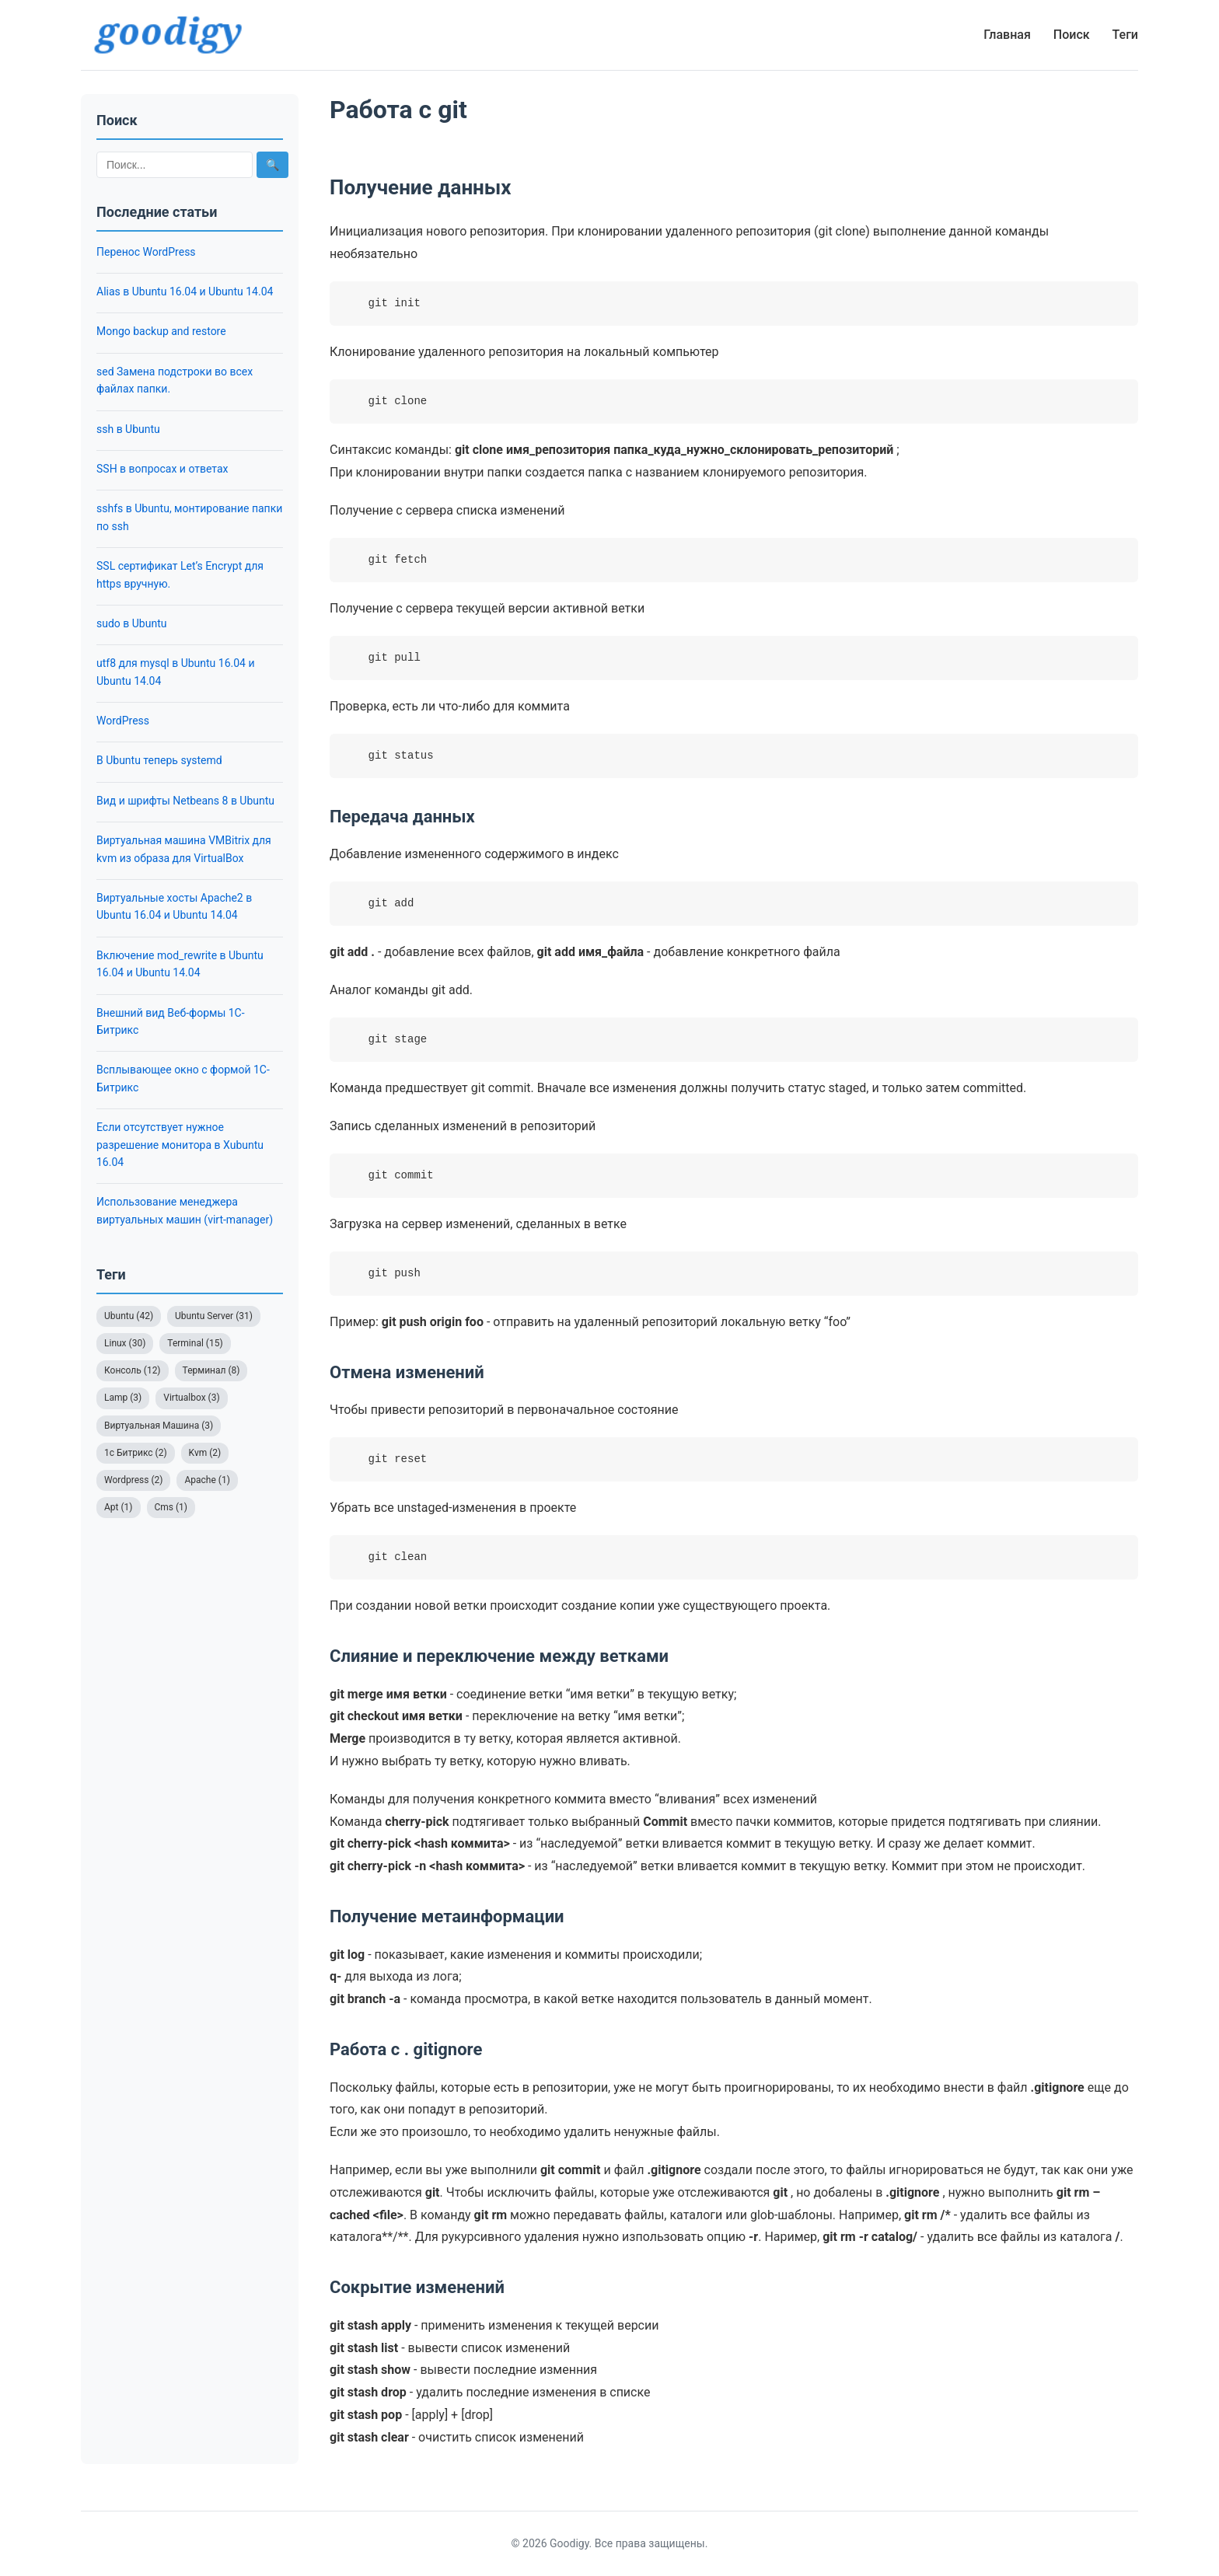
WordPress (122, 720)
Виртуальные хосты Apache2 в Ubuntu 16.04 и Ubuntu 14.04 (174, 906)
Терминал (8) (211, 1370)
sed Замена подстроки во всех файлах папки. (174, 380)
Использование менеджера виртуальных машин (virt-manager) (184, 1210)
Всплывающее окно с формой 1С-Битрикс (183, 1078)
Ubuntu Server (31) (214, 1316)
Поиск (1071, 34)
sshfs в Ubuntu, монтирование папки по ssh (189, 517)
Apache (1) (206, 1480)
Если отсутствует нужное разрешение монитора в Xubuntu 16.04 (180, 1144)
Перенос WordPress (146, 252)
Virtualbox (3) (191, 1397)
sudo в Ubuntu (131, 623)
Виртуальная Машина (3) (158, 1425)
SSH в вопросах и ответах (162, 468)
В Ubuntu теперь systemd (159, 760)
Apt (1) (118, 1507)
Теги (1125, 34)
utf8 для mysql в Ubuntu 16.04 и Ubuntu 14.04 (175, 671)
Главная (1007, 34)
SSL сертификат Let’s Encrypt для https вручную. (180, 574)
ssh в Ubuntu (128, 429)
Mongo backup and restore (161, 331)
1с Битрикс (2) (135, 1452)
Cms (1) (171, 1507)
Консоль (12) (132, 1370)
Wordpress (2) (133, 1480)
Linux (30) (124, 1343)
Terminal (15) (194, 1343)
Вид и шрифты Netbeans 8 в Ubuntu (185, 800)
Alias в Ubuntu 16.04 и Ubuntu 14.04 (184, 291)
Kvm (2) (205, 1452)
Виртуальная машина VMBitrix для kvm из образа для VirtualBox (183, 849)
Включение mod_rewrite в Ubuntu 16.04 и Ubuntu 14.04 (180, 964)
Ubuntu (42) (128, 1316)
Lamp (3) (122, 1397)
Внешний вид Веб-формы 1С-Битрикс (170, 1021)
